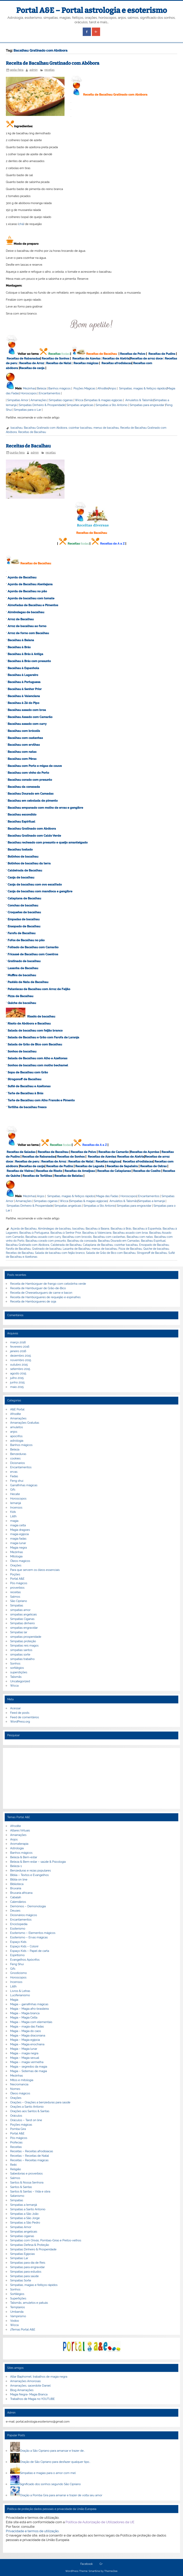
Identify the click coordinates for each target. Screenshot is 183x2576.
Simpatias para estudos (25, 2271)
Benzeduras (18, 1454)
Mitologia (16, 1556)
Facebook (86, 2564)
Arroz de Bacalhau (21, 619)
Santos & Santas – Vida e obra (30, 2191)
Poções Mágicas (84, 388)
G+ (101, 2564)
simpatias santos (21, 1650)
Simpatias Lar (19, 2258)
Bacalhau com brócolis (24, 731)
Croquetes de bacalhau (24, 912)
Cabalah (15, 1897)
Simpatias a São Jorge (25, 2218)
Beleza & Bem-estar (23, 1857)
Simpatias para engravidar (147, 405)
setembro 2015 (20, 1369)
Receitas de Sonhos (55, 358)
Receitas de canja (32, 368)
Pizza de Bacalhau (20, 996)
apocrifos (16, 1436)
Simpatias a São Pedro (25, 2222)
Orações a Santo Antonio (27, 2106)
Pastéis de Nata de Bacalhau (28, 982)
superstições (18, 1672)
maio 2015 (17, 1387)
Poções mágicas (21, 2124)
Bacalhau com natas (22, 752)
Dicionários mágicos (23, 1915)
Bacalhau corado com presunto (30, 780)
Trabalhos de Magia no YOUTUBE (32, 2399)
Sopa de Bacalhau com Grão (28, 1072)
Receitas (54, 354)
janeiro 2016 (18, 1351)
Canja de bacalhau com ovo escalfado (35, 884)
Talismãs (16, 1677)
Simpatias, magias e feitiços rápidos (33, 2285)
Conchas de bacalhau (23, 905)
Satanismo (17, 2196)
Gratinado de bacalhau (24, 961)
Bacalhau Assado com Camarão (30, 717)
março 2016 (18, 1342)
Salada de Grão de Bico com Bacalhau (35, 1044)
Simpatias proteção (23, 1641)
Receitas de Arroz (31, 363)
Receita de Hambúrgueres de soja (33, 1301)
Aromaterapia (19, 1844)
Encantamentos (49, 393)
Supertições (18, 2298)
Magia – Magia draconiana (27, 2035)
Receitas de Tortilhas (37, 1176)
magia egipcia (19, 1534)
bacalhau (16, 427)
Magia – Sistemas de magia (28, 2071)
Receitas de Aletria (115, 358)
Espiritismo (17, 1955)
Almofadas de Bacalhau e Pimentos (33, 605)
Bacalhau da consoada (24, 787)
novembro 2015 (20, 1360)
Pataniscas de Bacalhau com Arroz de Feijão (39, 989)
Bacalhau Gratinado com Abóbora (45, 427)
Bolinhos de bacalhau (23, 856)
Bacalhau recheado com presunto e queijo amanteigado (48, 842)
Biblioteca (16, 1884)
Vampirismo (18, 2316)
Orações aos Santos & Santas (29, 2111)
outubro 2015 (19, 1364)
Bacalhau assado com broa (27, 710)
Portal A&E (17, 1578)
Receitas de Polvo (132, 354)
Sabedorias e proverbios (26, 2173)
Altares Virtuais (20, 1830)
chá (21, 224)
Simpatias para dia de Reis (27, 2262)
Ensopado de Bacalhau (24, 926)
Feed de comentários (24, 1717)
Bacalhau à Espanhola (23, 668)
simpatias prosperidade (25, 1636)
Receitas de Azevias (86, 358)
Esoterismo (17, 1928)
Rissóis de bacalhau (41, 1016)
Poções (15, 1574)
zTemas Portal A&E (22, 2329)
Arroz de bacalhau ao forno (27, 626)
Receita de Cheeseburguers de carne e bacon (41, 1292)
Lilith (13, 1516)
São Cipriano (18, 1601)
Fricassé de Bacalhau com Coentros (33, 954)
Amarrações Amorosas (25, 2381)
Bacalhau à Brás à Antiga (25, 654)
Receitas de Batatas (68, 1176)
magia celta (18, 1525)
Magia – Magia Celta (23, 2017)
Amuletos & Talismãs (139, 400)
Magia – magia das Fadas (27, 2026)
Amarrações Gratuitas (24, 1422)
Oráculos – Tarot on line (26, 2120)
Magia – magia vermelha (26, 2062)
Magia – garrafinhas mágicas (29, 2004)
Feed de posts (19, 1713)
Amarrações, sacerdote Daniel (30, 2385)
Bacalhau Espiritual (21, 821)
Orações (15, 1565)
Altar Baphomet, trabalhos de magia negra (38, 2376)
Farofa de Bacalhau (21, 933)
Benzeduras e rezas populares (30, 1870)
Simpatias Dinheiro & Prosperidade (42, 405)
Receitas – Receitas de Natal (29, 2155)
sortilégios (17, 1668)
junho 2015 (17, 1382)
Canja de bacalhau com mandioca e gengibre (40, 891)
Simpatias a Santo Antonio (27, 2209)
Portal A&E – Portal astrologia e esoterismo (91, 10)
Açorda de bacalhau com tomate (31, 598)
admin (34, 69)
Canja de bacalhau (21, 877)
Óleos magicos (20, 1561)
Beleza (41, 388)
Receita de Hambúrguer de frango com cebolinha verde (48, 1283)
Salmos (15, 1596)
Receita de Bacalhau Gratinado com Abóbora (52, 63)
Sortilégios (17, 2294)
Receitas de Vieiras (20, 1171)
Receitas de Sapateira (122, 1166)
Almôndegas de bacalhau (26, 612)
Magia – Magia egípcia (25, 2040)
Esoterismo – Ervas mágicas (29, 1937)
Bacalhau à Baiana (21, 640)
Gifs (12, 1489)
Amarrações (38, 400)
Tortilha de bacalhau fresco (27, 1107)
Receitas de (139, 358)
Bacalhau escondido (22, 814)
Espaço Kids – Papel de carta (29, 1951)
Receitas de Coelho (147, 1171)
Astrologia (17, 1848)
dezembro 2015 (20, 1355)
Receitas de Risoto (49, 1171)
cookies (15, 1458)
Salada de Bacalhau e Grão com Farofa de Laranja (43, 1037)
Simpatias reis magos (24, 1645)
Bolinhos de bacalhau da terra (29, 863)
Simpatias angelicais (79, 405)
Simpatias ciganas (61, 400)
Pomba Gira (18, 2129)
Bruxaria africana (21, 1893)
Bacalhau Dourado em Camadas (30, 793)
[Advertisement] (91, 1778)
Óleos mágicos (20, 2093)
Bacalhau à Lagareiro (23, 675)
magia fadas (18, 1538)
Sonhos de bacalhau (22, 1051)
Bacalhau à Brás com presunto (29, 661)
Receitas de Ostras (153, 1166)
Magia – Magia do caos (25, 2031)
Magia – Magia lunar (23, 2049)
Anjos (112, 388)
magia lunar (18, 1543)
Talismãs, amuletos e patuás (29, 2302)
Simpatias (16, 1605)
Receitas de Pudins (161, 354)
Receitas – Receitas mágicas (29, 2160)
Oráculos (16, 2115)
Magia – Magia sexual (24, 2058)
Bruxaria (15, 1888)
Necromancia (19, 2084)
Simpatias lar (18, 1632)
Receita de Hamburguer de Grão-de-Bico (38, 1288)
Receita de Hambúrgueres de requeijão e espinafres (45, 1297)
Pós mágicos (18, 1583)
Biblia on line (18, 1879)
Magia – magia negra (24, 2053)
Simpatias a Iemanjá (151, 1201)
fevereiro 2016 (19, 1346)
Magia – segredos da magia (28, 2066)
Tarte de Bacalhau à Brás (25, 1093)
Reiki (13, 2164)
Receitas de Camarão (113, 1152)
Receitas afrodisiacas (116, 363)
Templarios (17, 2307)
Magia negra (18, 1547)
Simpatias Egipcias (22, 2254)
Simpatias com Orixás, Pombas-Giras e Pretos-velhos (45, 2240)
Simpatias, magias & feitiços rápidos (143, 388)
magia (14, 1521)
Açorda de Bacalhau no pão (27, 591)
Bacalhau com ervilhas (24, 745)
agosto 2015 (18, 1373)
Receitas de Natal (58, 363)
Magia (14, 1999)
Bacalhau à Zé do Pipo (23, 703)
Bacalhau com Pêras (22, 759)
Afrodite (102, 388)
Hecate (15, 1494)
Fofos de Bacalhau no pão (26, 940)
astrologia (16, 1440)
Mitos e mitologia (21, 2080)
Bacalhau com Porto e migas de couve (35, 766)
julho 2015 (17, 1378)
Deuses (15, 1910)
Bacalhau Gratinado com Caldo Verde (34, 835)
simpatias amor (20, 1610)
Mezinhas (29, 388)
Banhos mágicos (59, 388)
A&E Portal (17, 1409)
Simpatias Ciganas (22, 1619)
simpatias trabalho (22, 1659)
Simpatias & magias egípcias (103, 400)
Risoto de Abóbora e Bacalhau (29, 1023)
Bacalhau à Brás (19, 647)
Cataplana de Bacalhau (24, 898)
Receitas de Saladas (21, 1152)
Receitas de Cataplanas (114, 1171)
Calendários (18, 1902)
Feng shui (16, 1480)
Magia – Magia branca (24, 2013)
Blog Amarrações (21, 2390)
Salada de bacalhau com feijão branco (35, 1030)
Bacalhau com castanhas (25, 738)
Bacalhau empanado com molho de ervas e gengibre (45, 807)
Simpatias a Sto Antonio (111, 405)
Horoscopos (29, 393)
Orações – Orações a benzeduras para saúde (40, 2102)
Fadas (14, 1476)
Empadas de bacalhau (23, 919)
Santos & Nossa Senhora (26, 2182)
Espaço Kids (18, 1942)
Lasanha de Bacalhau (23, 968)
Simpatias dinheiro (22, 1623)
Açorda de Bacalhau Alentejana (30, 584)
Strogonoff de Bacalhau (24, 1079)
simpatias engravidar (24, 1627)
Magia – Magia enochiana (27, 2044)
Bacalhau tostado (20, 849)
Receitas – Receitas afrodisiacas (31, 2151)
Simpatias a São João (24, 2214)
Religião (15, 2169)
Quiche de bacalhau (22, 1003)
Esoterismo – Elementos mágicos (32, 1933)
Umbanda (16, 2311)
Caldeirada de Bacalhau (25, 870)
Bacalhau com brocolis (77, 1236)
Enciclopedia (18, 1924)
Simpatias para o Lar (27, 409)
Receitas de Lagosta (89, 1166)
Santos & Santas (21, 2187)
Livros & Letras (20, 1991)
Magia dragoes (20, 1530)
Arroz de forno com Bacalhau (28, 633)
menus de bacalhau (106, 427)
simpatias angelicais (23, 1614)
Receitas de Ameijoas (80, 1171)
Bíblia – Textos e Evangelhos (29, 1875)
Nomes (15, 2089)
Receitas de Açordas (144, 1152)
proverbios (17, 1587)
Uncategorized (20, 1681)
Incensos (16, 1507)
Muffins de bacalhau (22, 975)
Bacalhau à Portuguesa (24, 682)
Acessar (15, 1708)
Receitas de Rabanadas (23, 358)
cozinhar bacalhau (80, 427)
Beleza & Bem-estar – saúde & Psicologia (38, 1861)
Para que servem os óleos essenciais (35, 1570)
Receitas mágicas (86, 363)
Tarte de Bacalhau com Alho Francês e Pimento (41, 1100)
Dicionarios (17, 1463)
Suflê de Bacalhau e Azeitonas (29, 1086)
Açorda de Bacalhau (22, 577)
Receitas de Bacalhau (101, 354)
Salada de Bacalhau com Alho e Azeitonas (37, 1058)
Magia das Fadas (107, 1196)
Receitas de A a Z (112, 543)
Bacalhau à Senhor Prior (25, 689)
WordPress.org (20, 1721)
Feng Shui (17, 1964)
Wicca (79, 400)
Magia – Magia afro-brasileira (29, 2008)
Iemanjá (15, 1503)
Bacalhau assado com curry (27, 724)
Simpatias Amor (17, 400)
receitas (49, 69)
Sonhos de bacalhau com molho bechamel (38, 1065)
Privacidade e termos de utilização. (32, 2531)
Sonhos (15, 1663)
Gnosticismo (18, 1973)
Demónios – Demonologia (28, 1906)
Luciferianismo (20, 1995)
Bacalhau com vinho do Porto (28, 772)
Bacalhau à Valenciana (24, 696)
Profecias (16, 2142)
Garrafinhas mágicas (23, 1485)
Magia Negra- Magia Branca (29, 2394)
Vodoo (14, 2320)
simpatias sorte (20, 1654)
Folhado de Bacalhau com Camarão (33, 947)
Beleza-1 (16, 1866)
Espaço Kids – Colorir (24, 1946)
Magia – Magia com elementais (31, 2022)
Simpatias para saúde (24, 2276)
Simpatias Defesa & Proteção (29, 2245)
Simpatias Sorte (20, 2280)
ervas (13, 1472)
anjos (13, 1431)
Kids (13, 1512)
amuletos (16, 1427)
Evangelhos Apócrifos (24, 1959)
